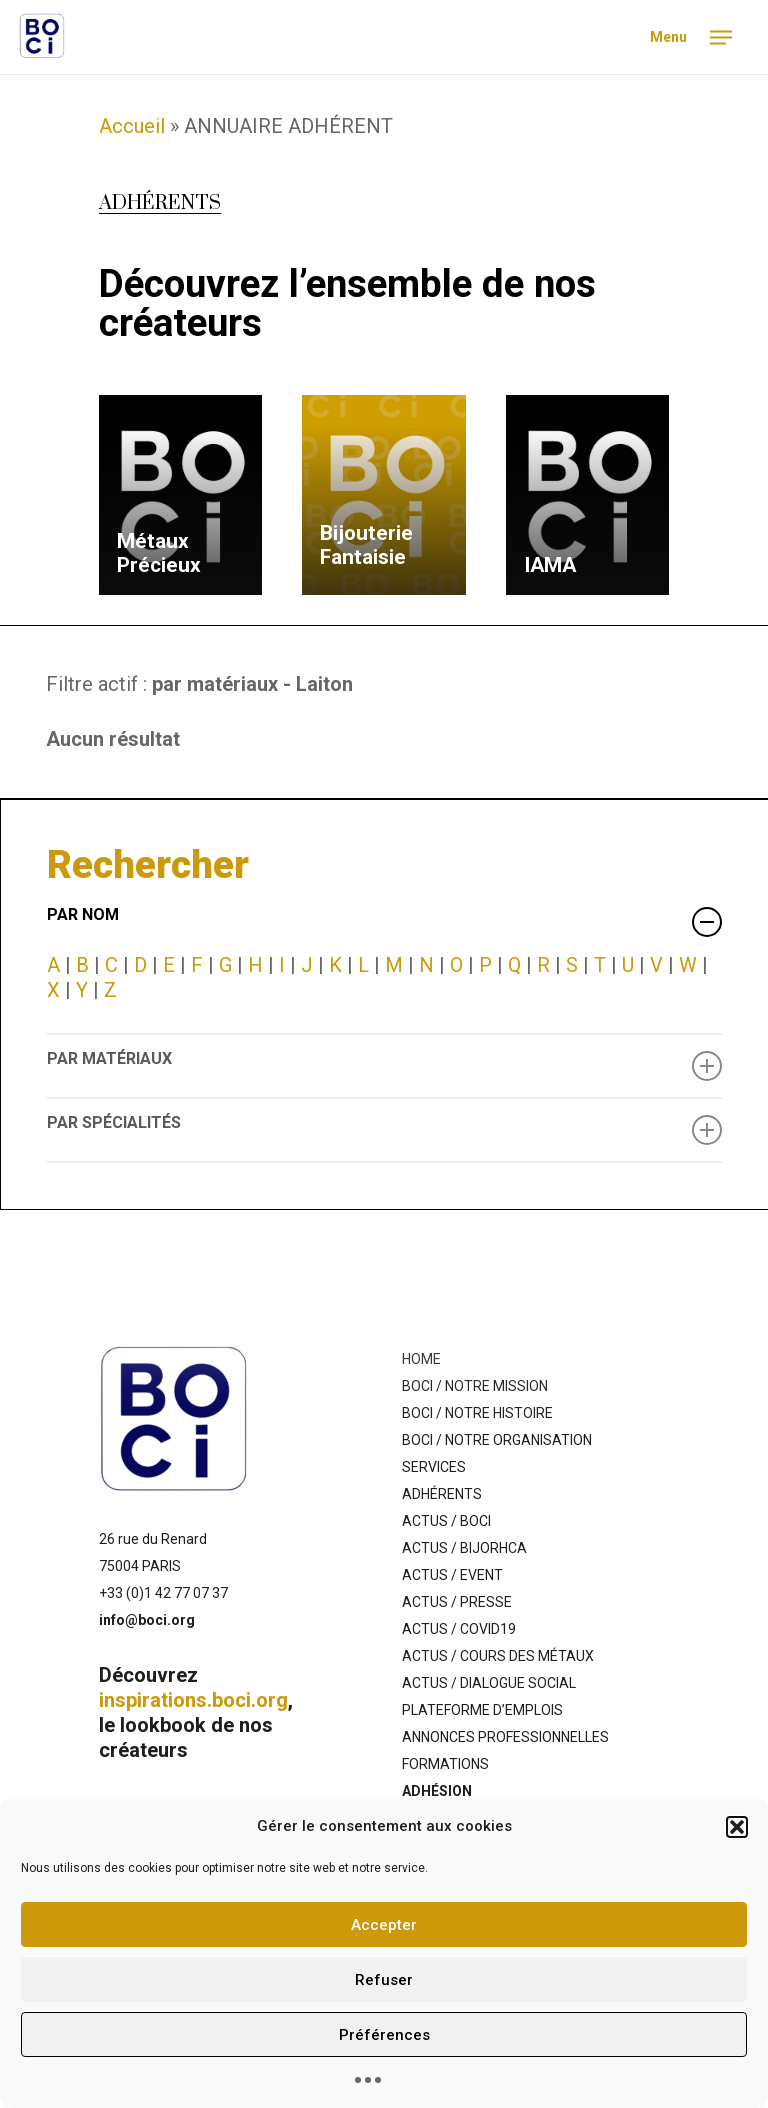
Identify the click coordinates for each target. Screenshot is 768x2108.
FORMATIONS (445, 1764)
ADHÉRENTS (442, 1494)
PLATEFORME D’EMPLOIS (482, 1710)
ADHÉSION (437, 1791)
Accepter (384, 1925)
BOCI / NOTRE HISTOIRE (477, 1413)
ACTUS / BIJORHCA (464, 1548)
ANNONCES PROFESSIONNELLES (505, 1737)
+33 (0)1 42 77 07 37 (163, 1593)
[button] (737, 1827)
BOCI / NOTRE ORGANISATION (497, 1440)
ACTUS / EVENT (452, 1575)
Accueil (132, 126)
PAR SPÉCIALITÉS (384, 1129)
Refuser (384, 1980)
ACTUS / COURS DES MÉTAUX (498, 1656)
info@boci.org (147, 1620)
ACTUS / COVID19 (459, 1629)
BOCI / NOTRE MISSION (475, 1386)
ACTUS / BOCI (446, 1521)
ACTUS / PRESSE (457, 1602)
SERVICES (434, 1467)
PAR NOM (384, 921)
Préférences (384, 2035)
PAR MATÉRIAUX (384, 1065)
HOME (421, 1359)
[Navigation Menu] (686, 37)
